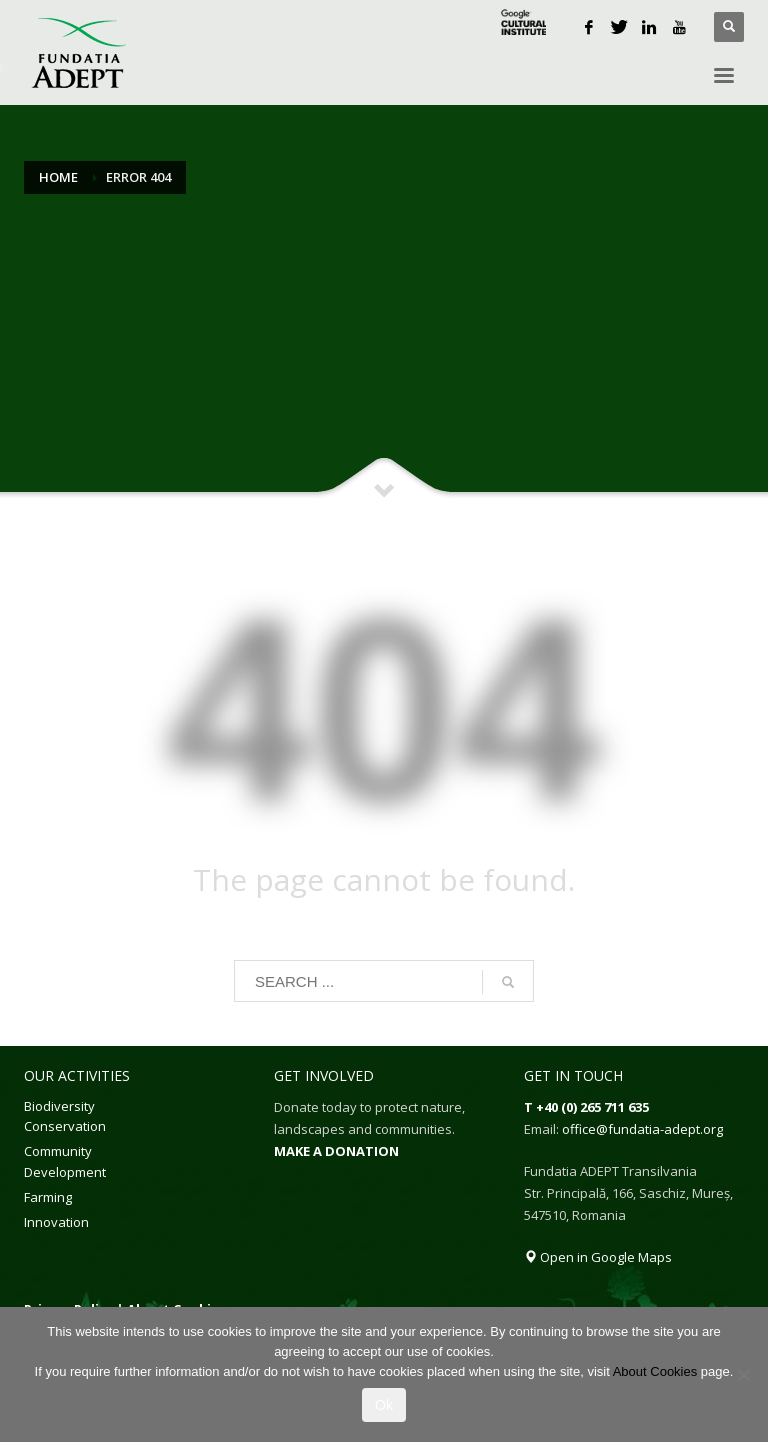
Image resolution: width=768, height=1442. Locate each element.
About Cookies (655, 1371)
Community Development (65, 1161)
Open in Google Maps (598, 1257)
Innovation (56, 1222)
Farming (48, 1197)
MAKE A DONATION (336, 1151)
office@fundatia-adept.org (642, 1129)
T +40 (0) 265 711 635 (586, 1107)
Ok (384, 1405)
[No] (743, 1375)
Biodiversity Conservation (65, 1116)
